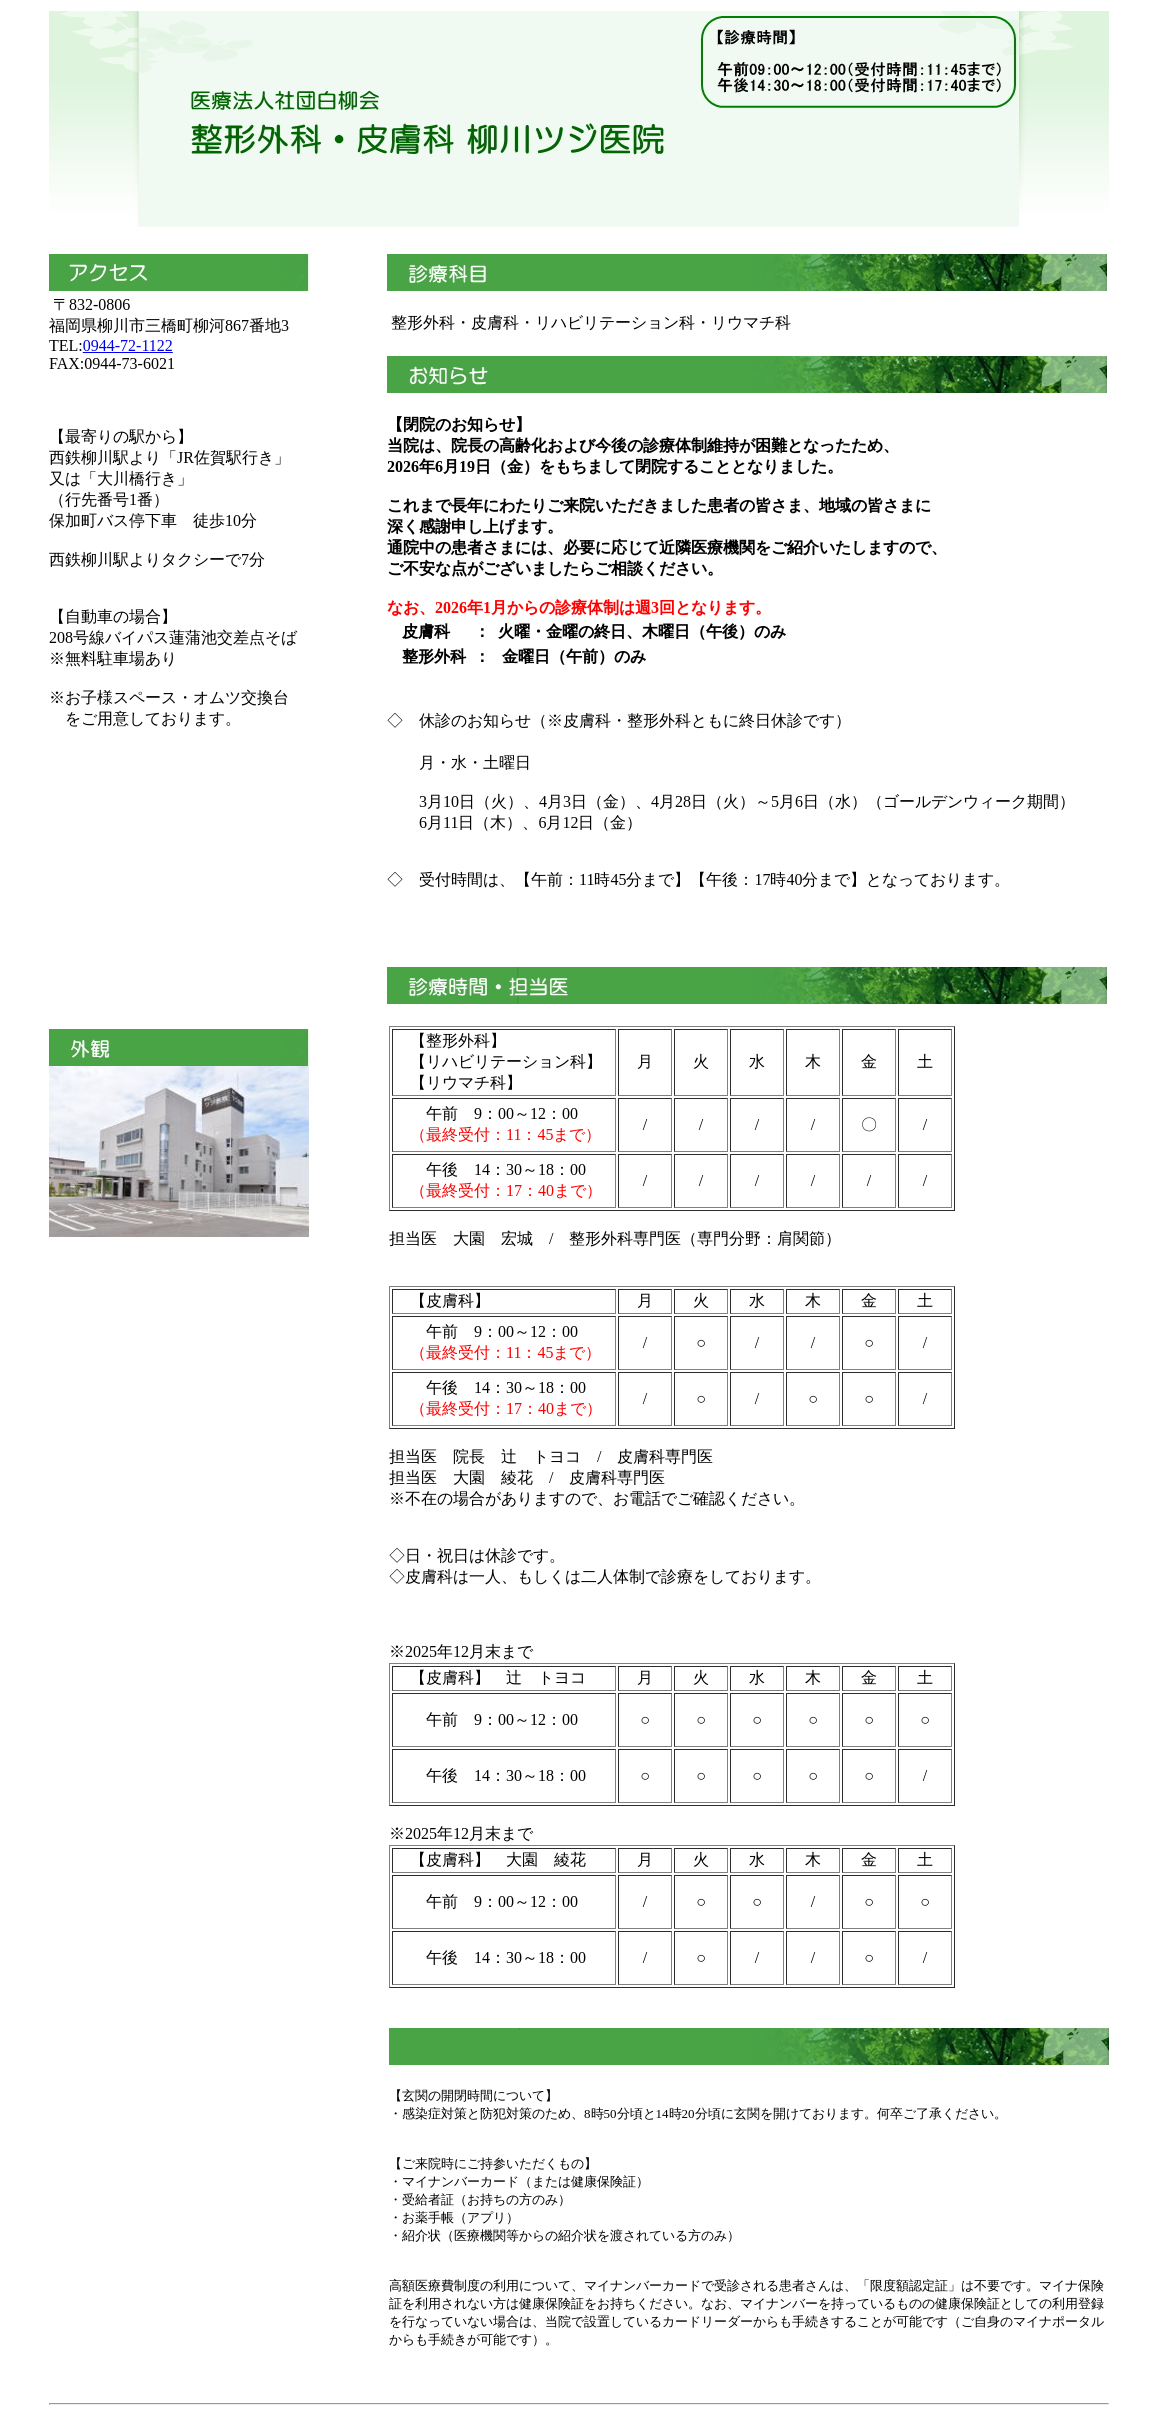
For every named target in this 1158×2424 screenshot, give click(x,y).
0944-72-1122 (128, 345)
